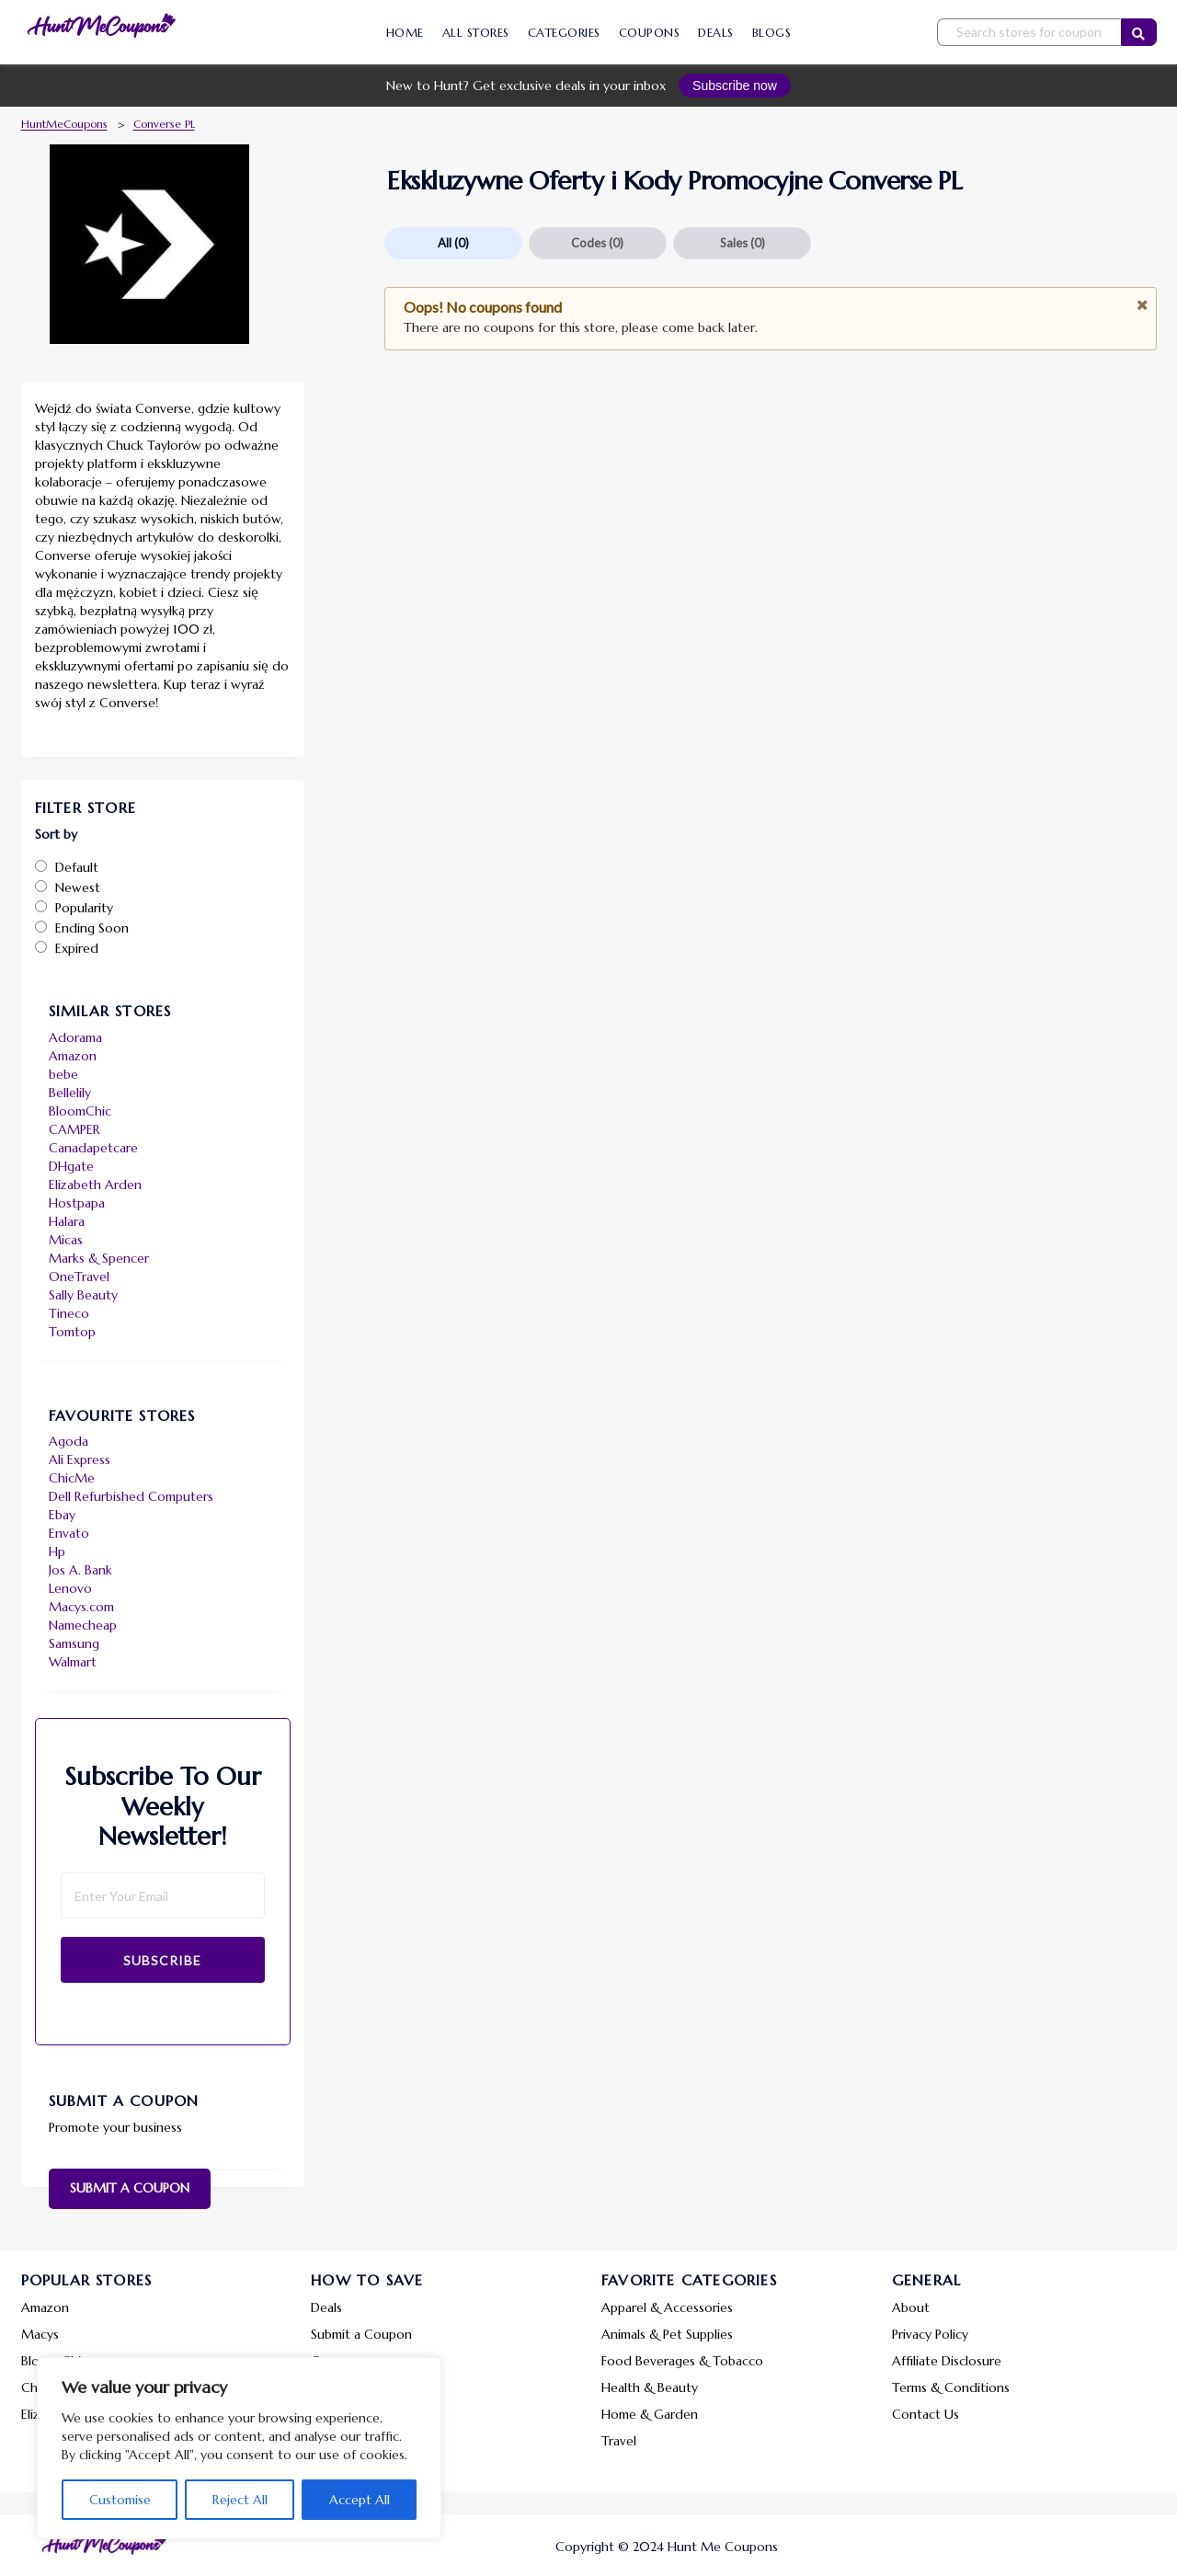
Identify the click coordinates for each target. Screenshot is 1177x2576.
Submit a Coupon (129, 2188)
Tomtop (72, 1331)
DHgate (71, 1166)
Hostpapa (77, 1203)
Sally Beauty (83, 1295)
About (911, 2307)
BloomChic (80, 1111)
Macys (40, 2334)
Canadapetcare (93, 1147)
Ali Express (79, 1459)
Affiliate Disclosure (946, 2361)
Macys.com (81, 1606)
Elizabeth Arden (95, 1184)
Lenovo (70, 1588)
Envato (69, 1533)
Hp (57, 1551)
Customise (120, 2499)
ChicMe (72, 1478)
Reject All (240, 2499)
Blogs (772, 32)
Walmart (73, 1662)
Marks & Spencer (99, 1258)
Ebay (62, 1514)
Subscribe (162, 1960)
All (453, 242)
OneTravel (79, 1276)
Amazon (73, 1056)
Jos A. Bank (80, 1570)
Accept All (359, 2499)
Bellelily (70, 1092)
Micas (66, 1239)
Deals (716, 32)
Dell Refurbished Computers (131, 1496)
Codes (597, 242)
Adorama (75, 1037)
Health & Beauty (649, 2387)
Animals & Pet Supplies (667, 2334)
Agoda (68, 1441)
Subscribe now (734, 85)
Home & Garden (649, 2414)
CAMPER (74, 1129)
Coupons (649, 32)
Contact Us (925, 2414)
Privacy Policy (930, 2334)
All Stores (475, 32)
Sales (742, 242)
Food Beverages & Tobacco (682, 2361)
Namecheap (83, 1625)
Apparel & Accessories (667, 2307)
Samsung (74, 1643)
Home (405, 32)
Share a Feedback (361, 2387)
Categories (564, 32)
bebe (63, 1074)
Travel (618, 2441)
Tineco (69, 1313)
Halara (67, 1221)
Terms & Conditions (951, 2387)
